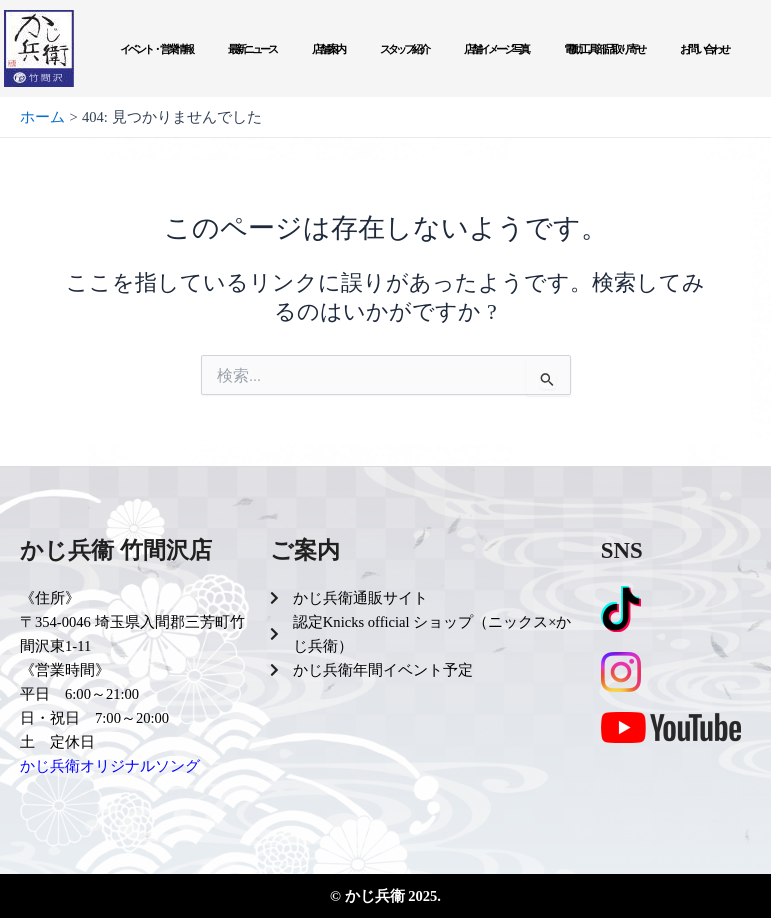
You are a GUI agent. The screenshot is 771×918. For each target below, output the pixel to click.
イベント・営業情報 (156, 49)
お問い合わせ (704, 49)
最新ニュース (252, 49)
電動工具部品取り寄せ (604, 49)
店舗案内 (328, 49)
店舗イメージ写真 (496, 49)
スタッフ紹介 (404, 49)
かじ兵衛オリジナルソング (110, 766)
